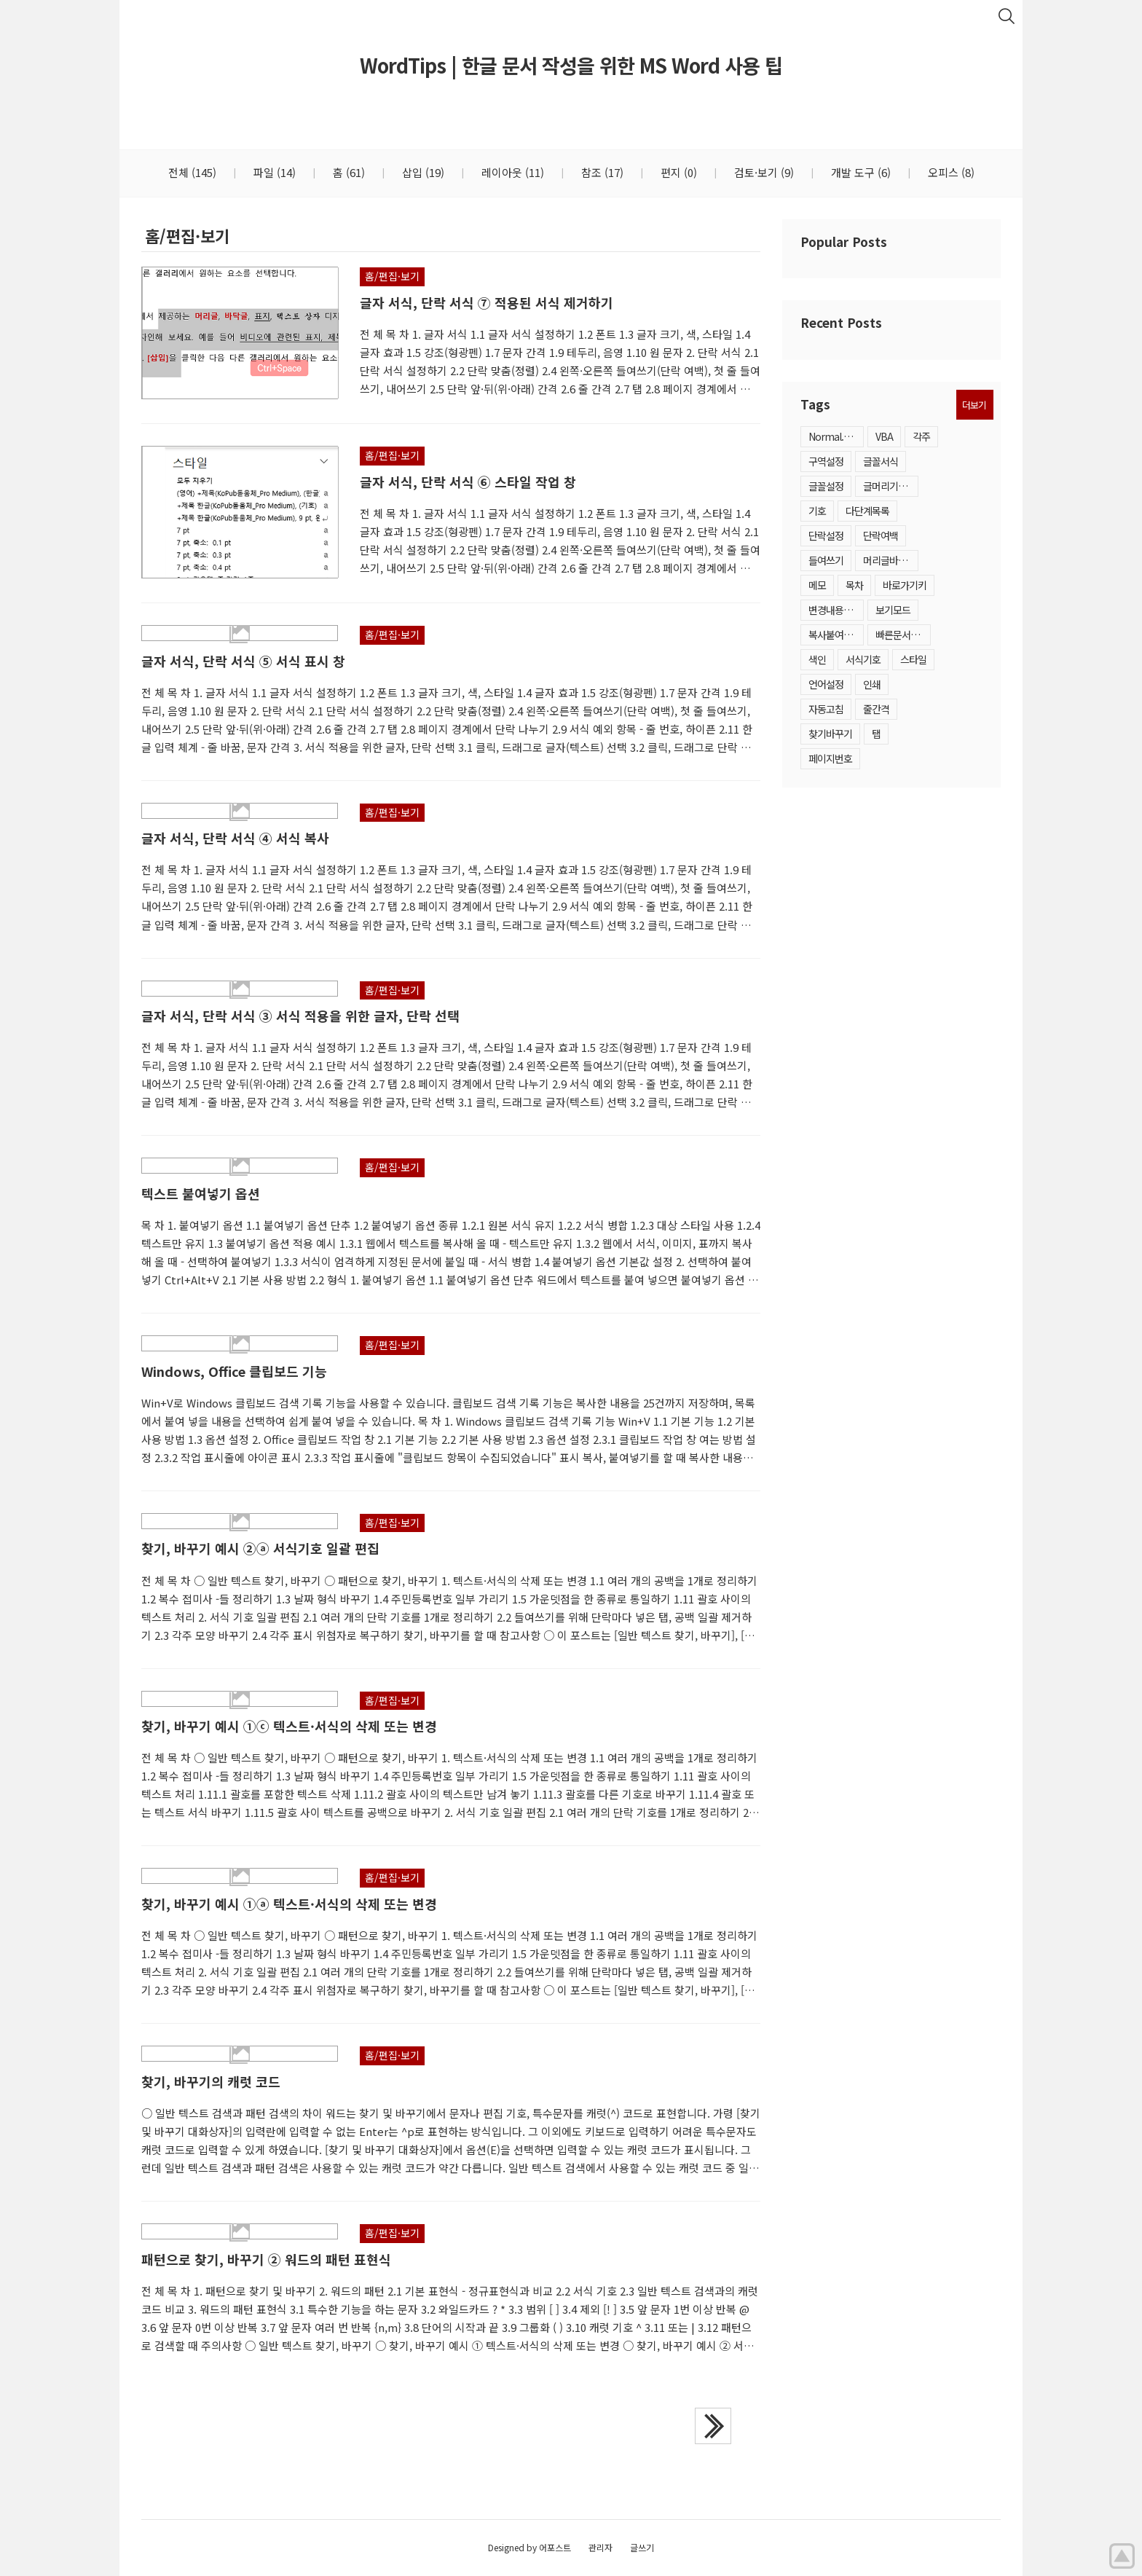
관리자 (600, 2547)
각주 (921, 436)
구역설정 (825, 461)
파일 (273, 172)
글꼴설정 (825, 486)
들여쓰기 (825, 560)
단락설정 (825, 535)
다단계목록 (867, 510)
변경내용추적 (834, 609)
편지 (677, 172)
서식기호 (863, 659)
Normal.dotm (836, 436)
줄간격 (876, 709)
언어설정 (825, 684)
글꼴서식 (880, 461)
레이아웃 (511, 172)
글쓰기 (642, 2547)
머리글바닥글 (889, 560)
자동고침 (825, 709)
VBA (884, 436)
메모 (817, 585)
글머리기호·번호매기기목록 (890, 486)
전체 (192, 172)
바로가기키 (904, 585)
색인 (817, 659)
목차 (854, 585)
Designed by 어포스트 (529, 2547)
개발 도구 (859, 172)
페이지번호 (830, 758)
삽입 (421, 172)
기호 (817, 510)
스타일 (913, 659)
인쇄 (872, 684)
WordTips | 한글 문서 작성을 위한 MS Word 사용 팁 (571, 65)
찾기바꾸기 (830, 733)
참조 (600, 172)
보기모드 (892, 609)
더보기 (974, 405)
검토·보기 (762, 172)
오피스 (949, 172)
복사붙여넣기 (834, 634)
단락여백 (880, 535)
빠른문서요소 (901, 634)
